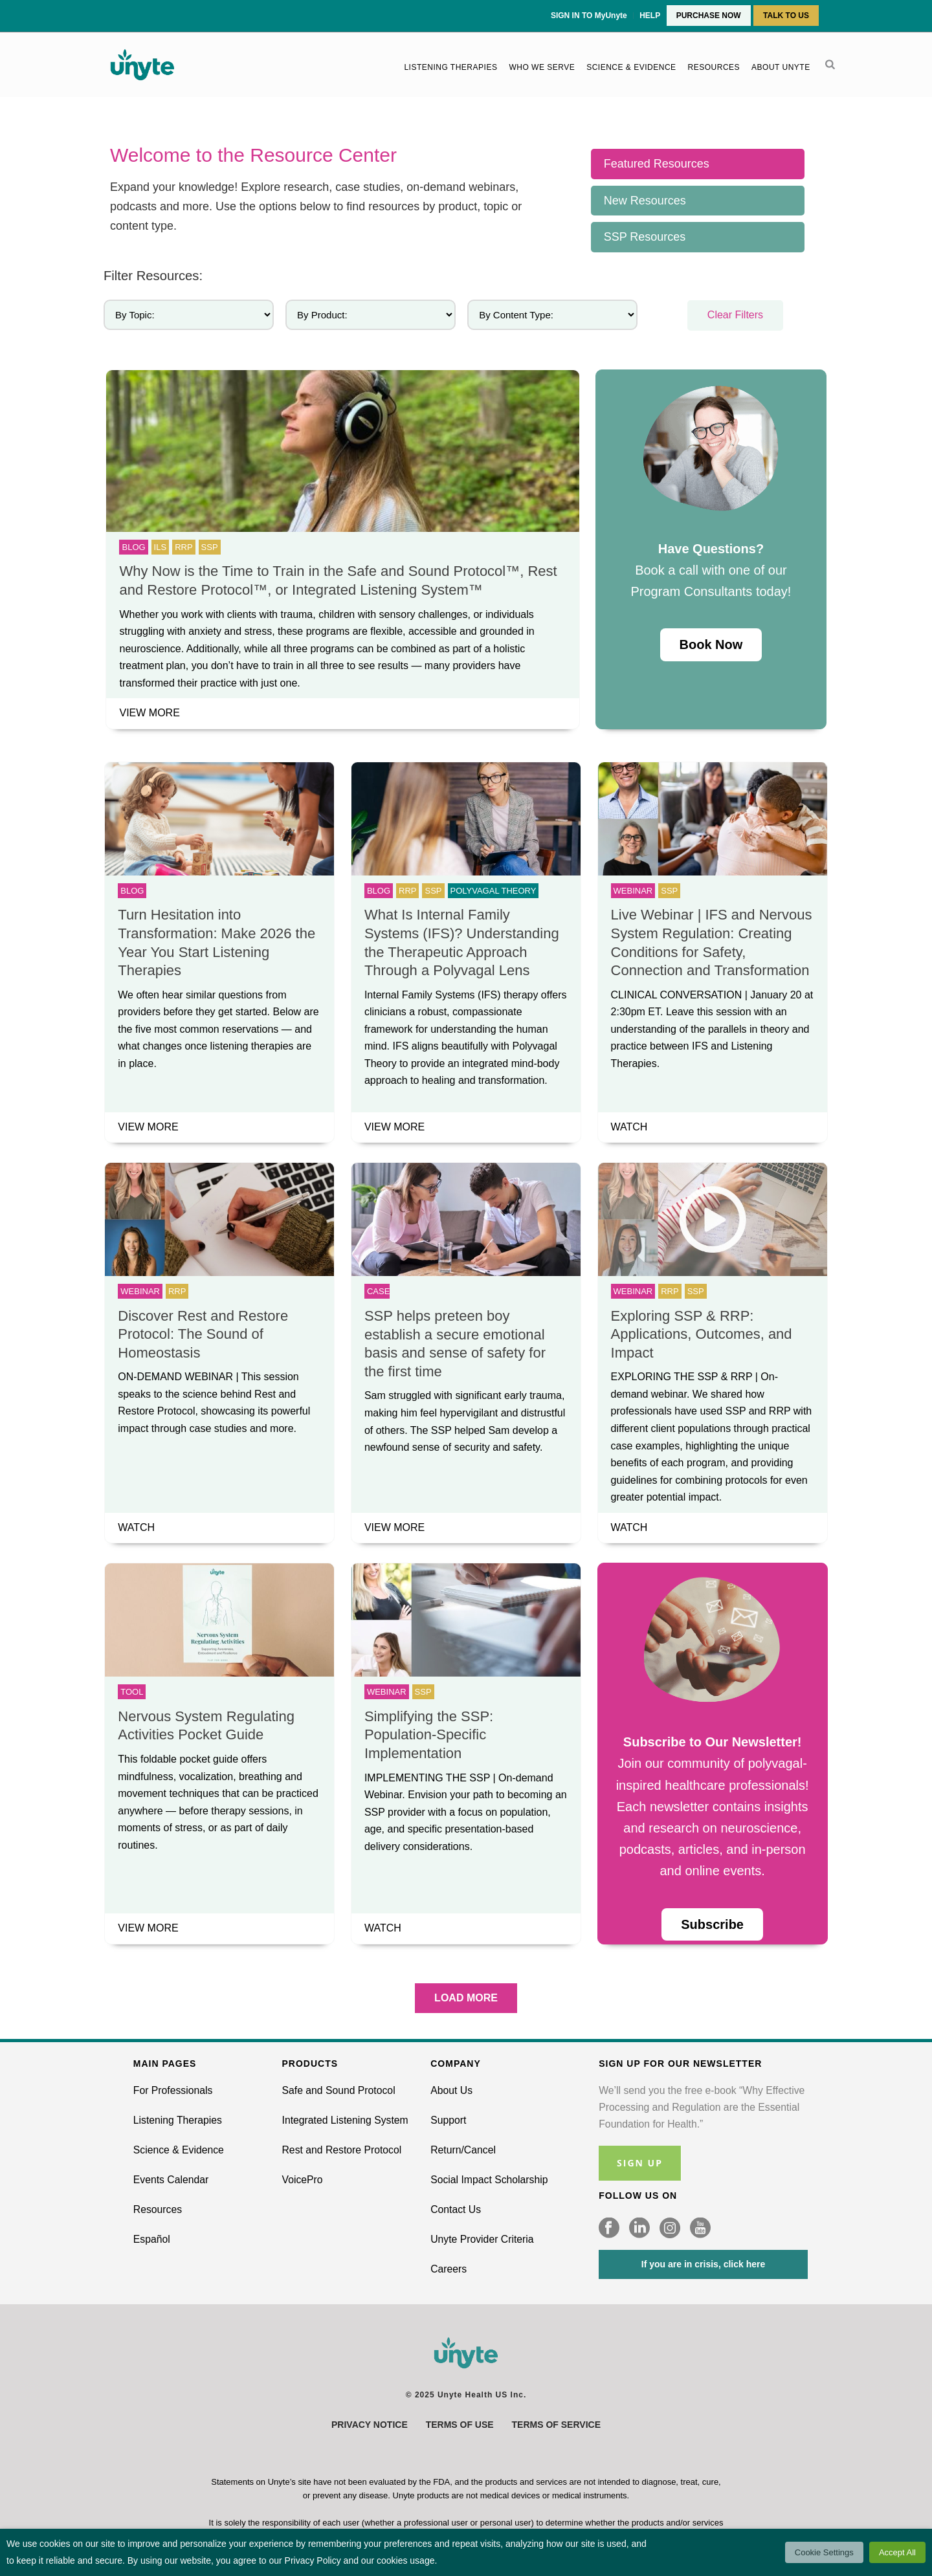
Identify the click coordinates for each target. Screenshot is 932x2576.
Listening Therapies (450, 67)
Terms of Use (460, 2424)
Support (448, 2120)
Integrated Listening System (345, 2120)
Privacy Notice (369, 2424)
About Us (451, 2090)
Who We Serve (542, 67)
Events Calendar (170, 2179)
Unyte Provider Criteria (481, 2239)
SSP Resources (645, 236)
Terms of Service (556, 2424)
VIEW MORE (149, 712)
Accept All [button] (897, 2552)
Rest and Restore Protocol (342, 2149)
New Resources (645, 200)
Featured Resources (656, 163)
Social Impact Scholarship (489, 2179)
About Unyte (780, 67)
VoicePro (302, 2179)
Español (151, 2239)
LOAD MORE (466, 1997)
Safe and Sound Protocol (338, 2090)
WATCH (629, 1126)
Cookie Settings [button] (824, 2552)
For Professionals (173, 2090)
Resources (714, 67)
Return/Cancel (463, 2149)
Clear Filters (735, 314)
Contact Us (455, 2209)
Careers (448, 2268)
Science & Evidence (631, 67)
